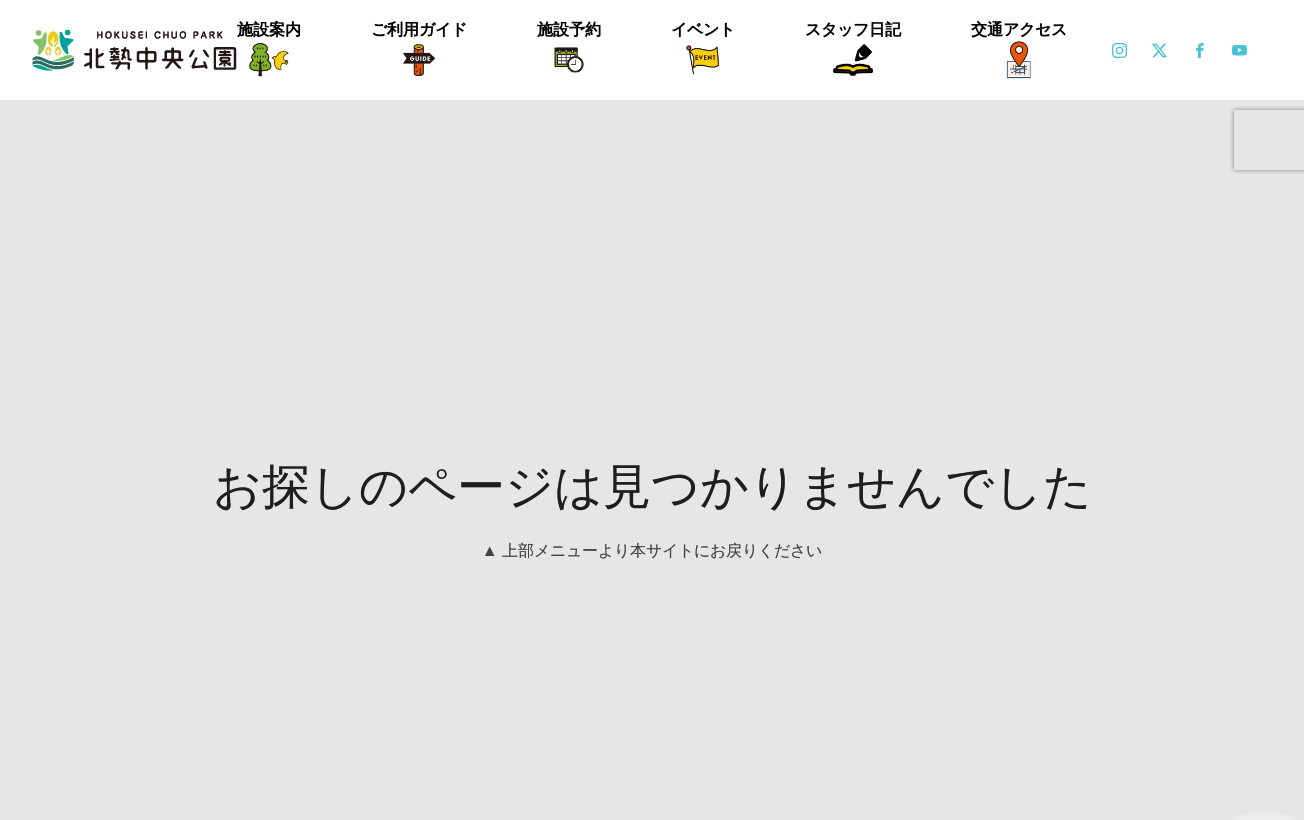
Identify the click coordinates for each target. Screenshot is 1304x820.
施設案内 (269, 29)
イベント (703, 29)
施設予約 (569, 29)
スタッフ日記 (853, 29)
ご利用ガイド (419, 29)
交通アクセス (1019, 29)
